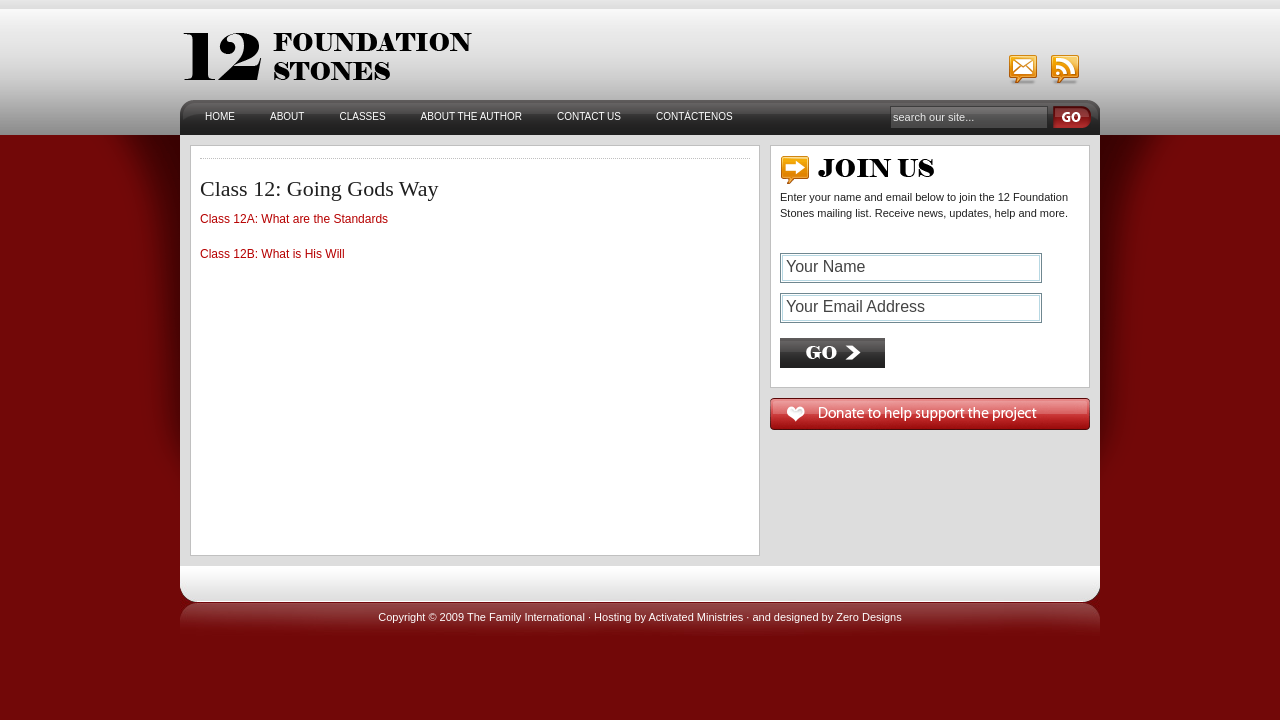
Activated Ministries (696, 617)
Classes (362, 116)
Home (220, 116)
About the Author (471, 116)
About (287, 116)
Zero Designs (868, 617)
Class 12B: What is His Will (272, 254)
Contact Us (589, 116)
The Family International (526, 617)
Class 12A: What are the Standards (294, 219)
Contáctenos (694, 116)
